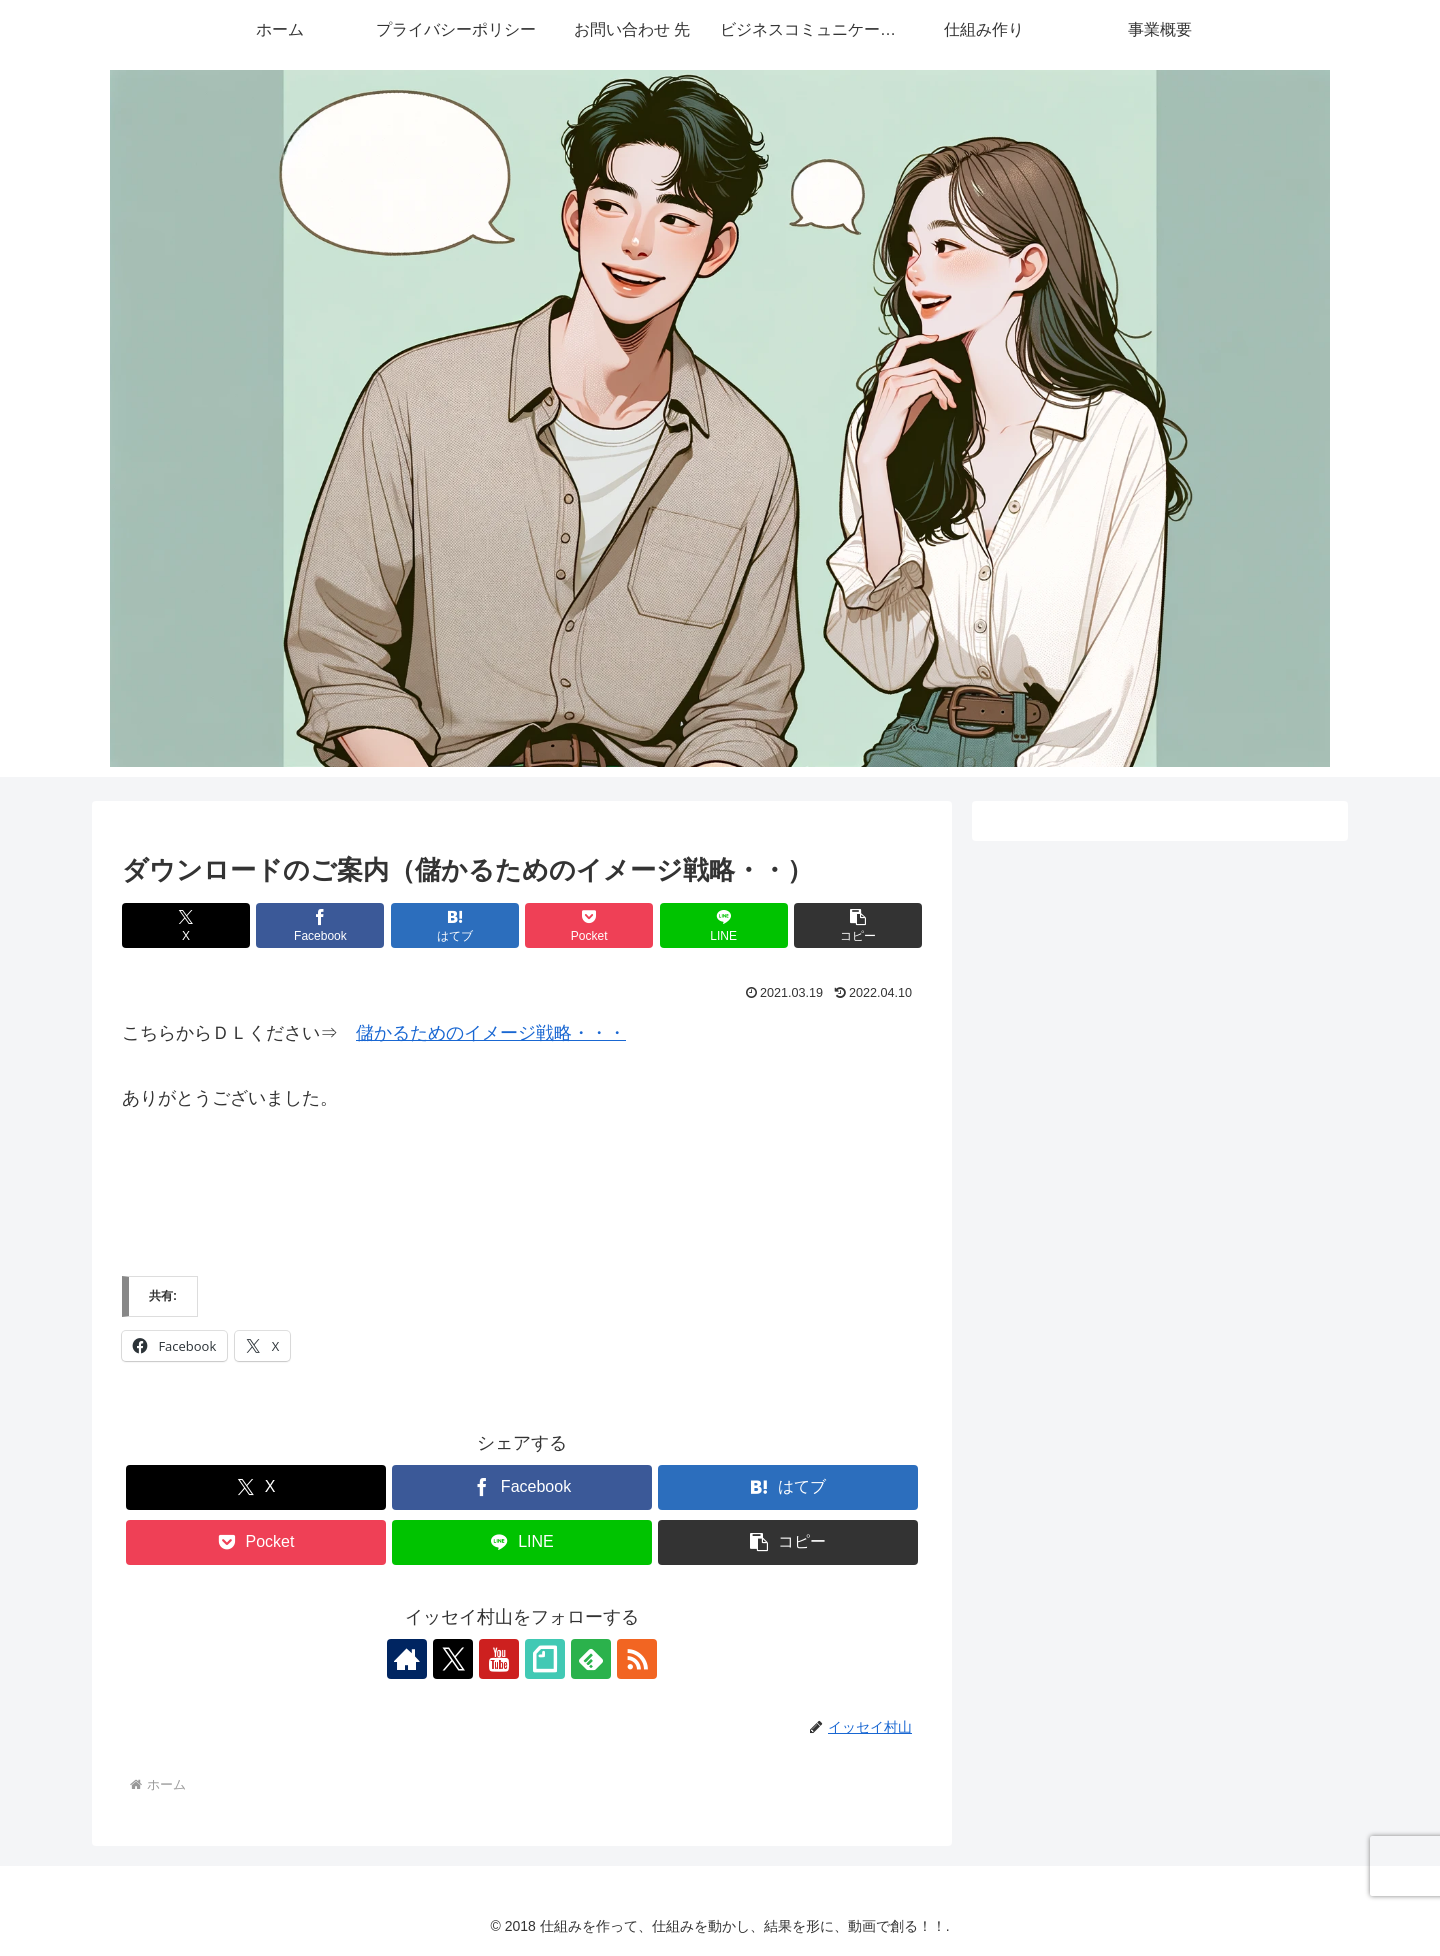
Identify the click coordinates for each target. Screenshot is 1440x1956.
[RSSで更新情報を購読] (637, 1659)
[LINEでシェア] (724, 925)
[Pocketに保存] (589, 925)
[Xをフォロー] (453, 1659)
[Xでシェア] (186, 925)
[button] (858, 925)
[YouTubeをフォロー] (499, 1659)
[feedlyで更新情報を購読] (591, 1659)
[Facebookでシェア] (320, 925)
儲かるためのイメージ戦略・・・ (491, 1033)
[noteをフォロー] (545, 1659)
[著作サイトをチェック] (407, 1659)
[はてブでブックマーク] (455, 925)
